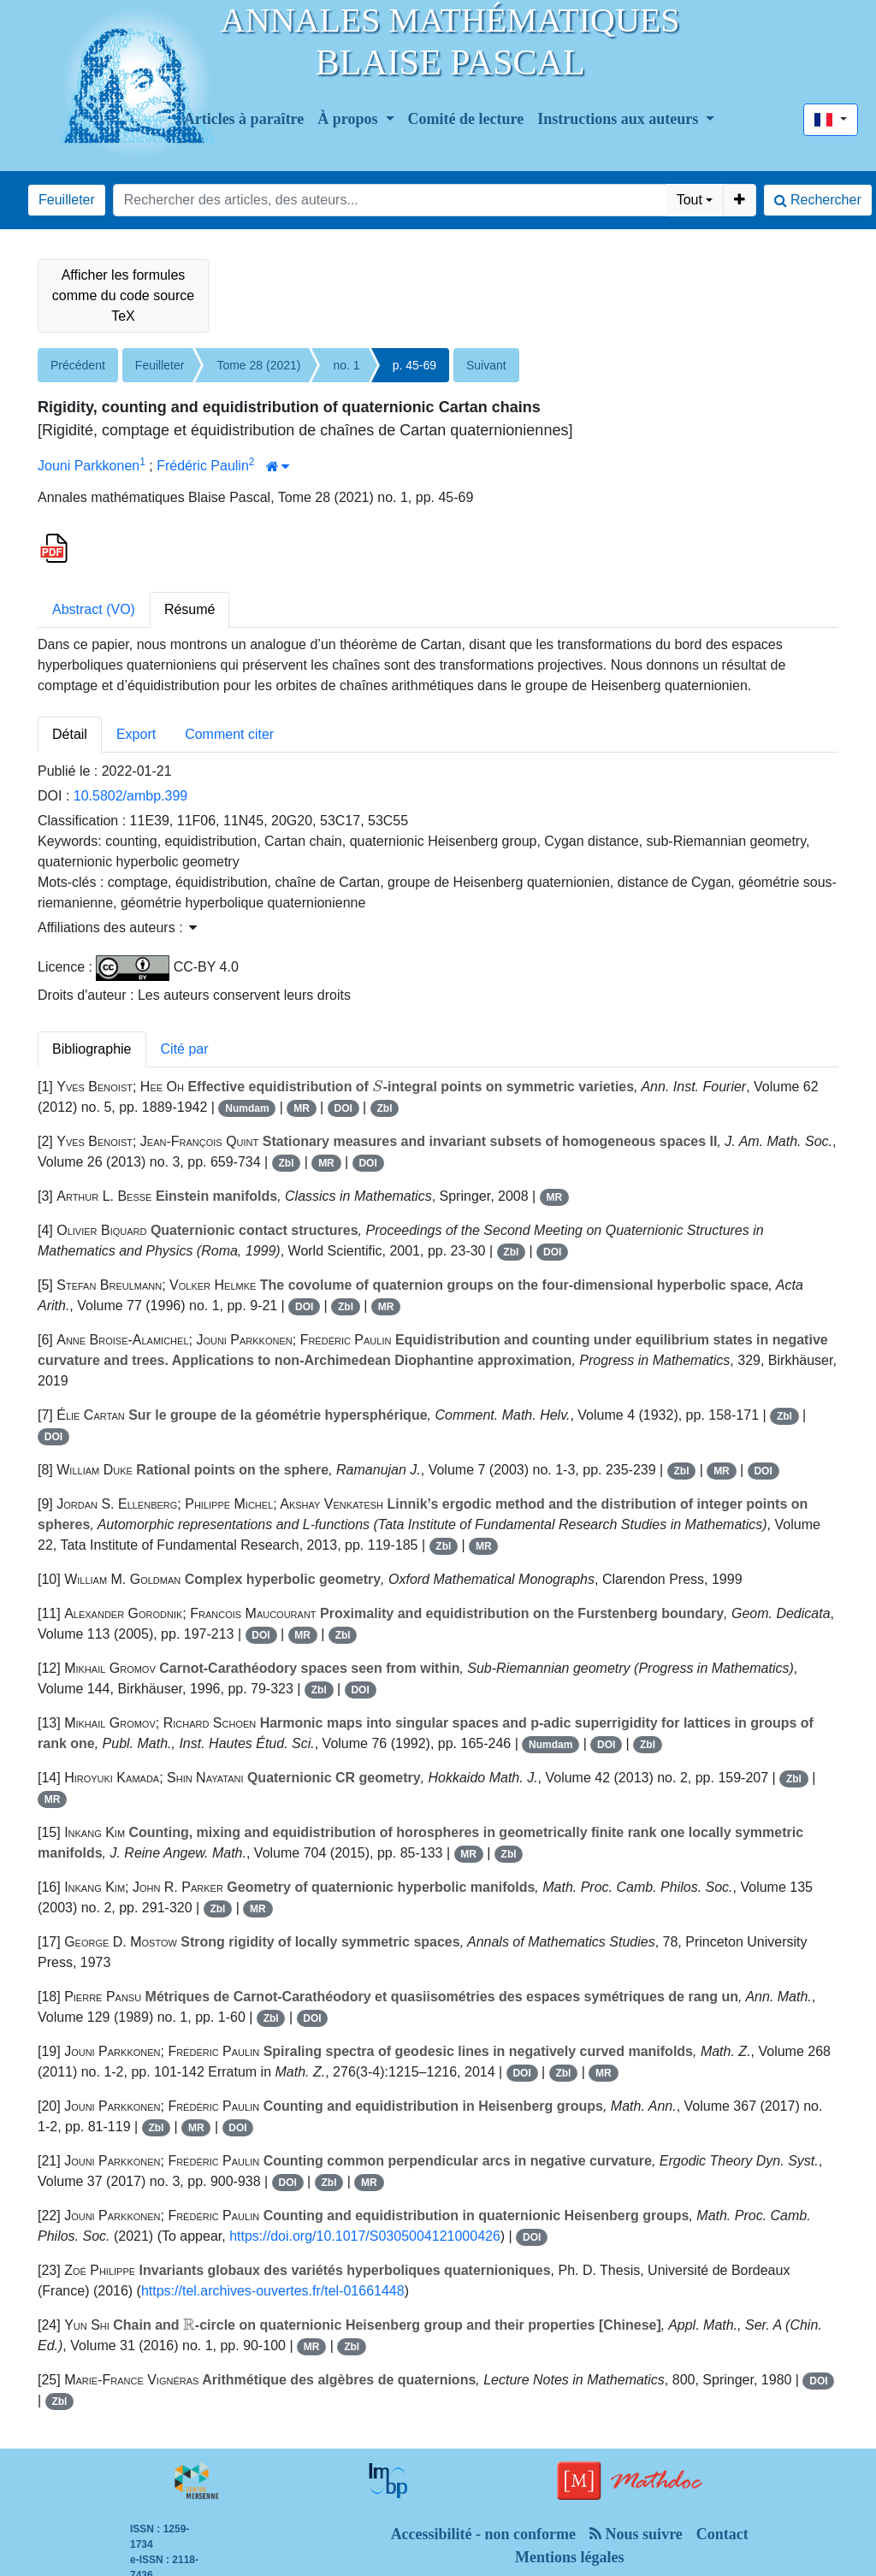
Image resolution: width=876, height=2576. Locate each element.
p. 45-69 (414, 365)
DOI (343, 1108)
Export (136, 734)
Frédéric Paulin (203, 465)
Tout (689, 199)
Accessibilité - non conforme (483, 2534)
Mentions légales (569, 2557)
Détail (69, 734)
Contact (722, 2534)
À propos (349, 118)
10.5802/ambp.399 (130, 796)
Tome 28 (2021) (258, 365)
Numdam (247, 1108)
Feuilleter (66, 199)
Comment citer (229, 734)
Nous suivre (636, 2534)
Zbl (385, 1108)
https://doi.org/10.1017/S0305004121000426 (364, 2236)
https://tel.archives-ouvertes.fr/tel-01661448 (273, 2291)
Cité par (185, 1049)
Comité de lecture (466, 118)
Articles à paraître (244, 118)
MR (301, 1108)
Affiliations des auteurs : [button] (117, 927)
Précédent (77, 365)
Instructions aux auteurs (619, 118)
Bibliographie (92, 1049)
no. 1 (346, 365)
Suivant (486, 365)
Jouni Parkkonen (88, 465)
